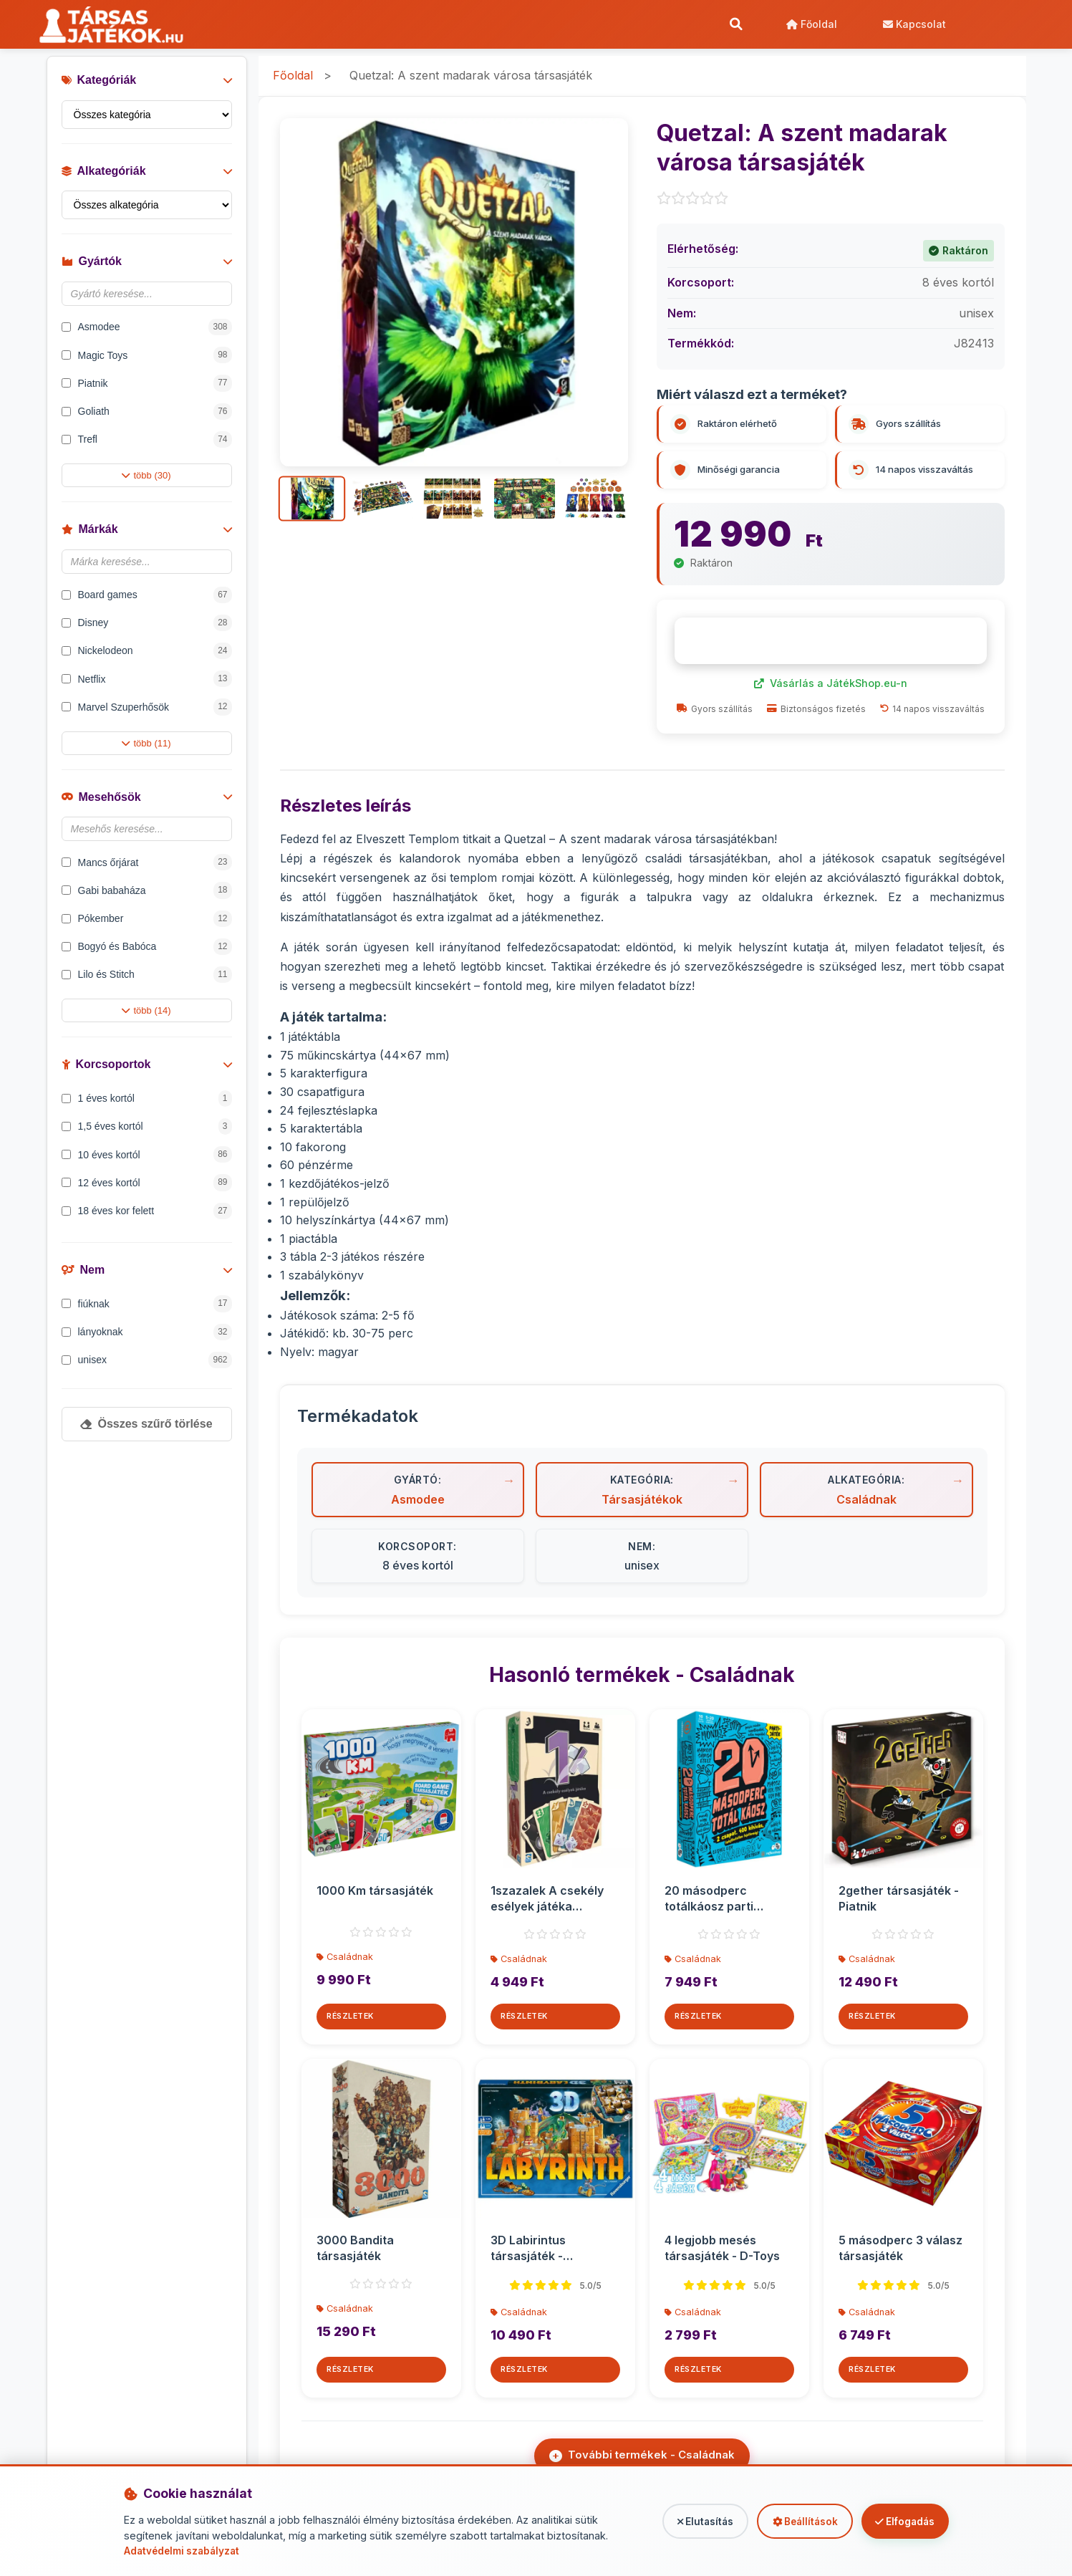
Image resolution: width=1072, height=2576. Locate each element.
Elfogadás (899, 2521)
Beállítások (788, 2521)
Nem (147, 1278)
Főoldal (808, 25)
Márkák (147, 538)
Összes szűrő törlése (146, 1432)
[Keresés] (733, 25)
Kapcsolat (911, 25)
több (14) (146, 1019)
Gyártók (147, 270)
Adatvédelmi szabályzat (185, 2550)
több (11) (146, 751)
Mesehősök (147, 805)
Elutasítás (678, 2521)
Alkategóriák (147, 179)
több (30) (146, 484)
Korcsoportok (147, 1073)
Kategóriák (147, 88)
